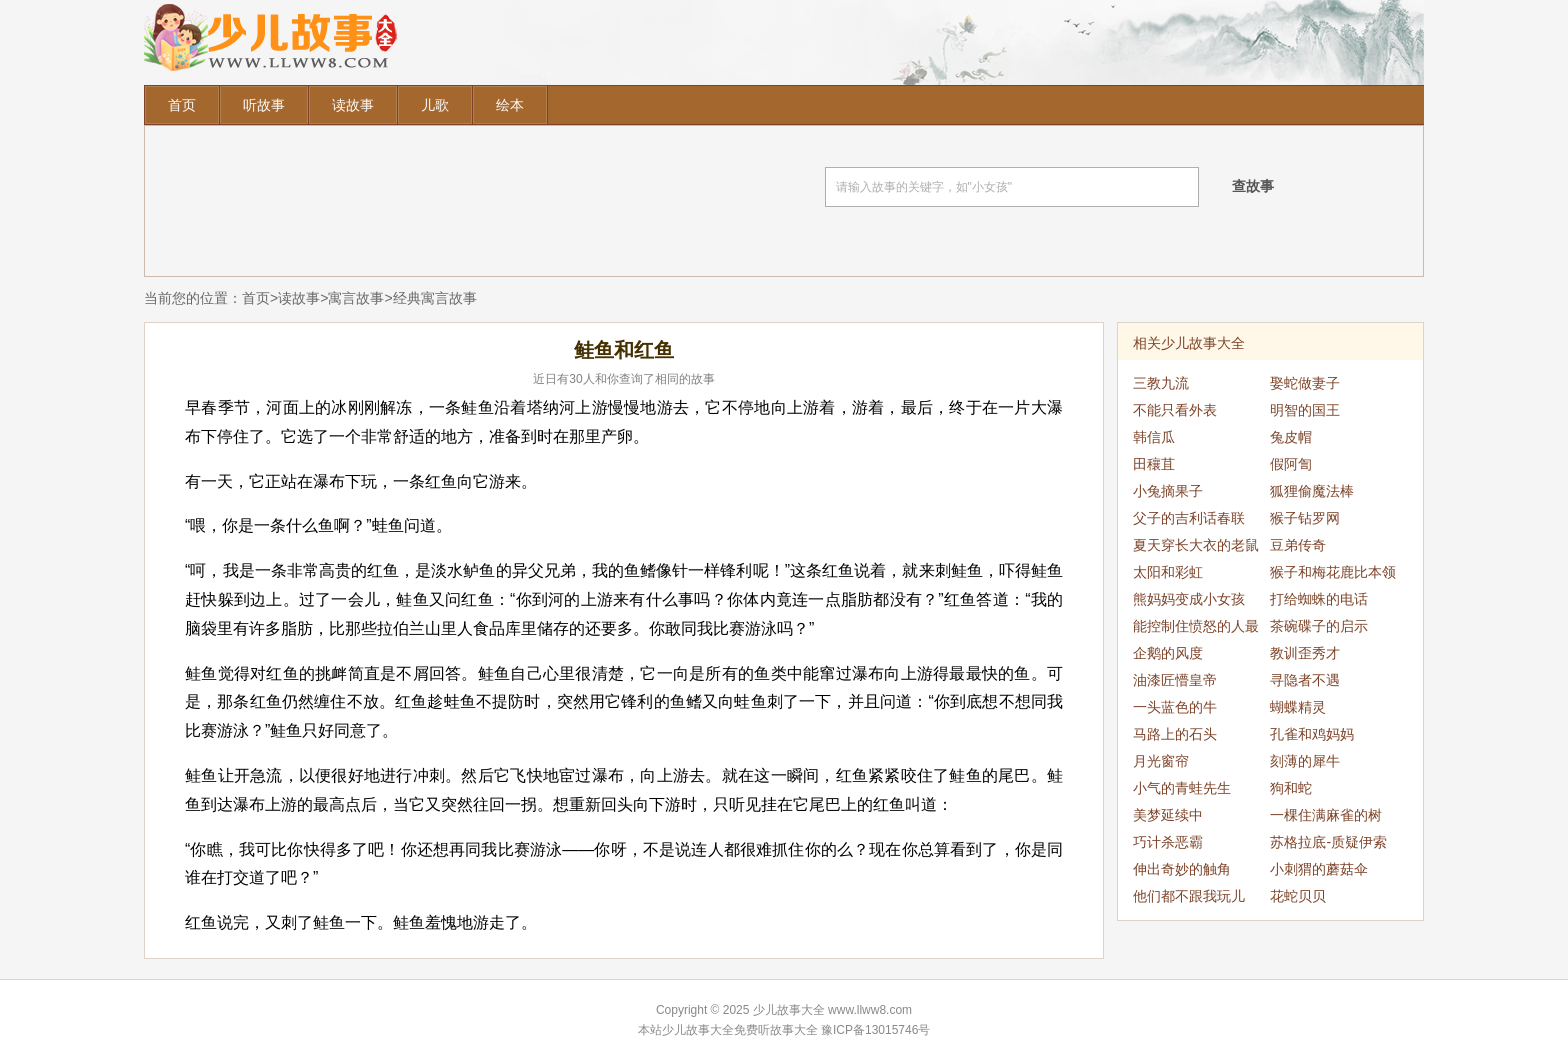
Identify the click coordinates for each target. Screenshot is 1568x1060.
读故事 (353, 105)
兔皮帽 (1291, 437)
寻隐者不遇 (1305, 680)
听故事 (264, 105)
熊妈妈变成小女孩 (1189, 599)
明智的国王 (1305, 410)
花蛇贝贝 (1298, 896)
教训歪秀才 (1305, 653)
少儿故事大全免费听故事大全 (740, 1030)
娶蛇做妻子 (1305, 383)
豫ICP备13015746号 (875, 1030)
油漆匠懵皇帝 (1175, 680)
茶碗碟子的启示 (1319, 626)
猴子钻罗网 (1305, 518)
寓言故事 (356, 298)
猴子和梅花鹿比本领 (1333, 572)
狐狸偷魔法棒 (1312, 491)
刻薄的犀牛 (1305, 761)
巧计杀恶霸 (1168, 842)
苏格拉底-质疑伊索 (1328, 842)
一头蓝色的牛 (1175, 707)
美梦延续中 (1168, 815)
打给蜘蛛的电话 (1319, 599)
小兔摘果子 (1168, 491)
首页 (182, 105)
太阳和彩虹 (1168, 572)
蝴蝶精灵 (1298, 707)
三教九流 (1161, 383)
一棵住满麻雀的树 (1326, 815)
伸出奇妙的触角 (1182, 869)
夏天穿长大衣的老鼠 (1196, 545)
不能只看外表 (1175, 410)
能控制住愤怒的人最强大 (1196, 629)
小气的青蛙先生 (1182, 788)
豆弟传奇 (1298, 545)
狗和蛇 (1291, 788)
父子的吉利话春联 (1189, 518)
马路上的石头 (1175, 734)
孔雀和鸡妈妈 (1312, 734)
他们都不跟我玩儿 (1189, 896)
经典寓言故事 (435, 298)
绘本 (510, 105)
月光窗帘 (1161, 761)
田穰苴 (1154, 464)
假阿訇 (1291, 464)
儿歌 (435, 105)
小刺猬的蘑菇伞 (1319, 869)
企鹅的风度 (1168, 653)
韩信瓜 (1154, 437)
